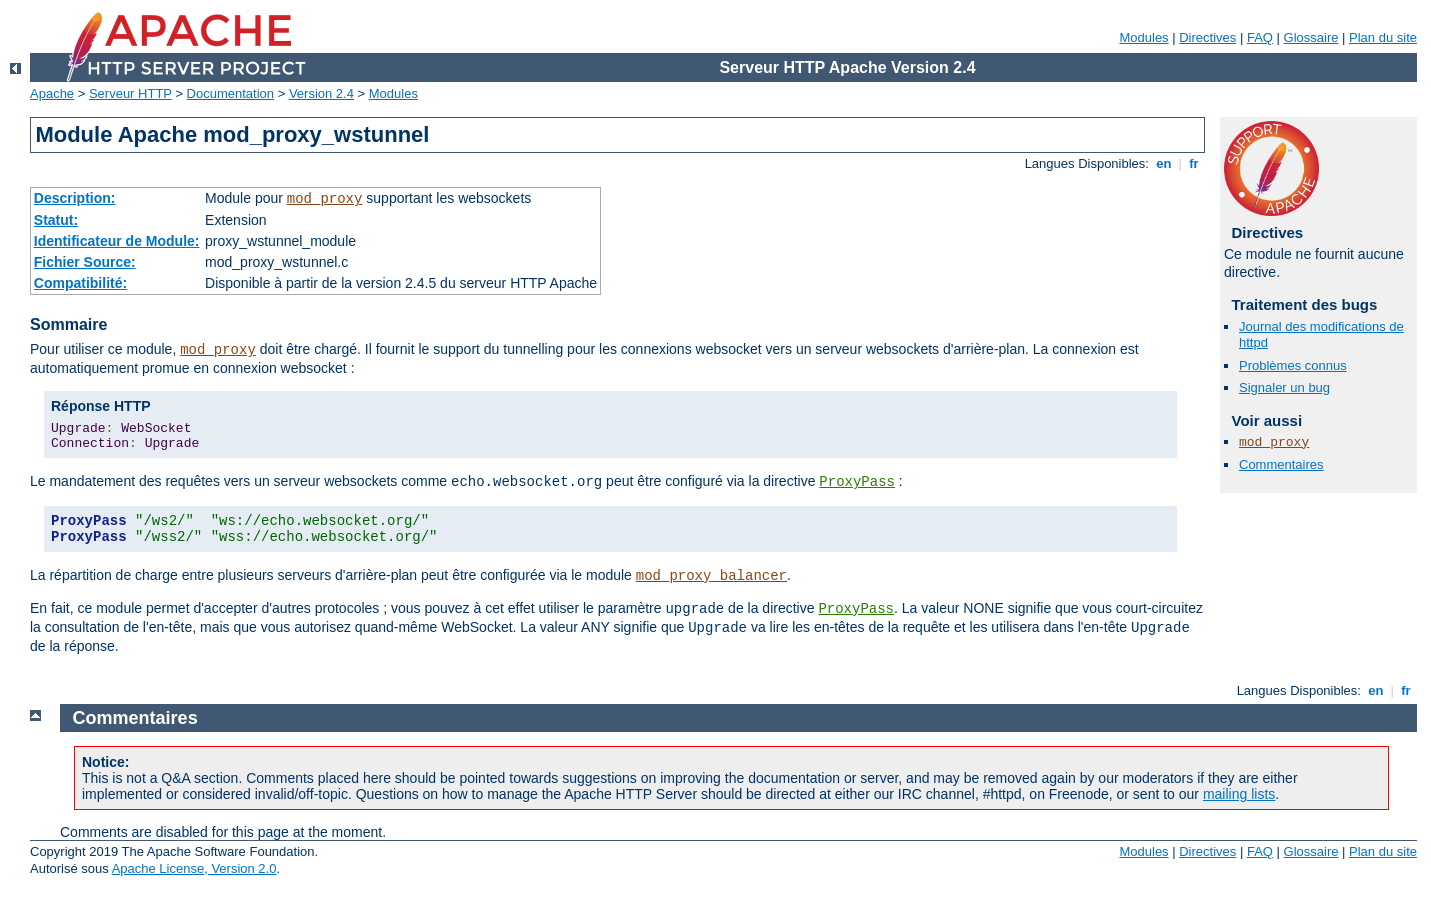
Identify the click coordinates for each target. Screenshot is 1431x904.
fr (1194, 163)
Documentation (230, 93)
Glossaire (1311, 37)
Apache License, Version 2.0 (194, 868)
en (1164, 163)
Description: (75, 198)
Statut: (56, 220)
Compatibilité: (80, 283)
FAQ (1260, 37)
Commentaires (1281, 464)
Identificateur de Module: (117, 241)
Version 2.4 (321, 93)
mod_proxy (325, 199)
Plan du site (1383, 37)
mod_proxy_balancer (711, 576)
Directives (1207, 37)
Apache (52, 93)
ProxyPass (857, 482)
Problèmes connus (1293, 365)
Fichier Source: (85, 262)
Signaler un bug (1284, 387)
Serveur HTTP (130, 93)
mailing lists (1239, 794)
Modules (1143, 37)
